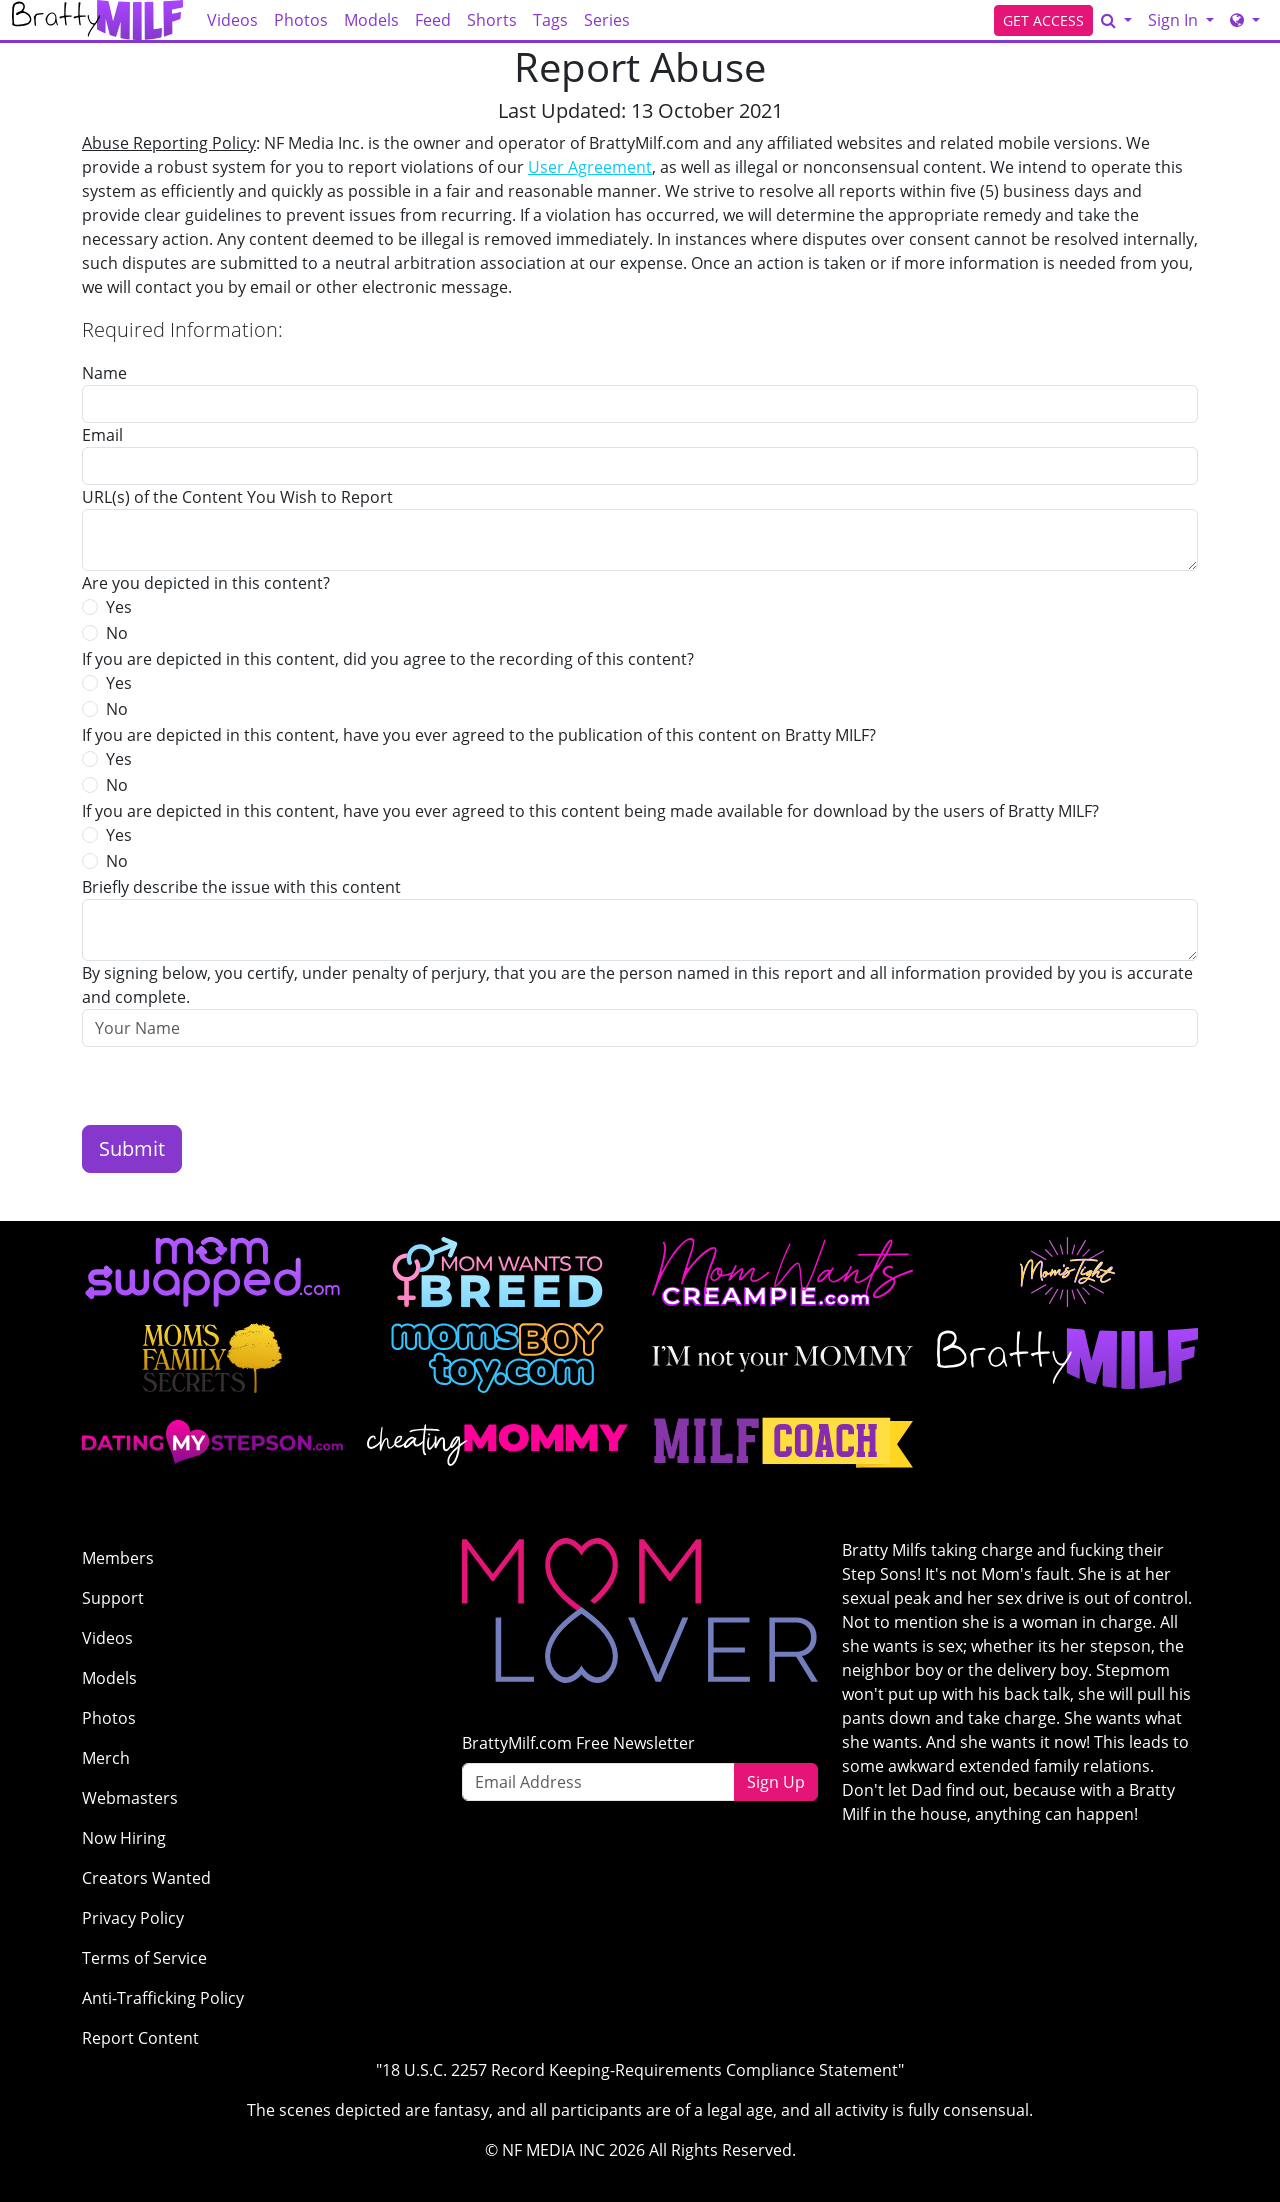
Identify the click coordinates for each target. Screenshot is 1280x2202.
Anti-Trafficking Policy (163, 1998)
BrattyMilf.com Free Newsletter (578, 1743)
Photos (301, 20)
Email (102, 435)
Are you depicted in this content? (206, 583)
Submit (132, 1148)
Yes (119, 607)
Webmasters (130, 1798)
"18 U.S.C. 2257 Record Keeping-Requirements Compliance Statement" (640, 2070)
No (117, 633)
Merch (106, 1758)
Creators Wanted (146, 1878)
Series (607, 20)
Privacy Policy (133, 1918)
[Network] (1245, 20)
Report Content (140, 2038)
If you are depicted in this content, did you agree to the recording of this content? (388, 659)
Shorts (492, 20)
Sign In (1175, 20)
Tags (550, 20)
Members (118, 1558)
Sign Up (776, 1782)
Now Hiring (124, 1838)
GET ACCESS (1043, 20)
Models (371, 20)
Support (113, 1598)
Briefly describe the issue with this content (241, 887)
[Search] (1116, 20)
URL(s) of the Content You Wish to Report (237, 497)
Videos (232, 20)
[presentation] (234, 1086)
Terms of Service (144, 1958)
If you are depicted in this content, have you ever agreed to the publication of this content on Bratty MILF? (479, 735)
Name (104, 373)
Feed (433, 20)
